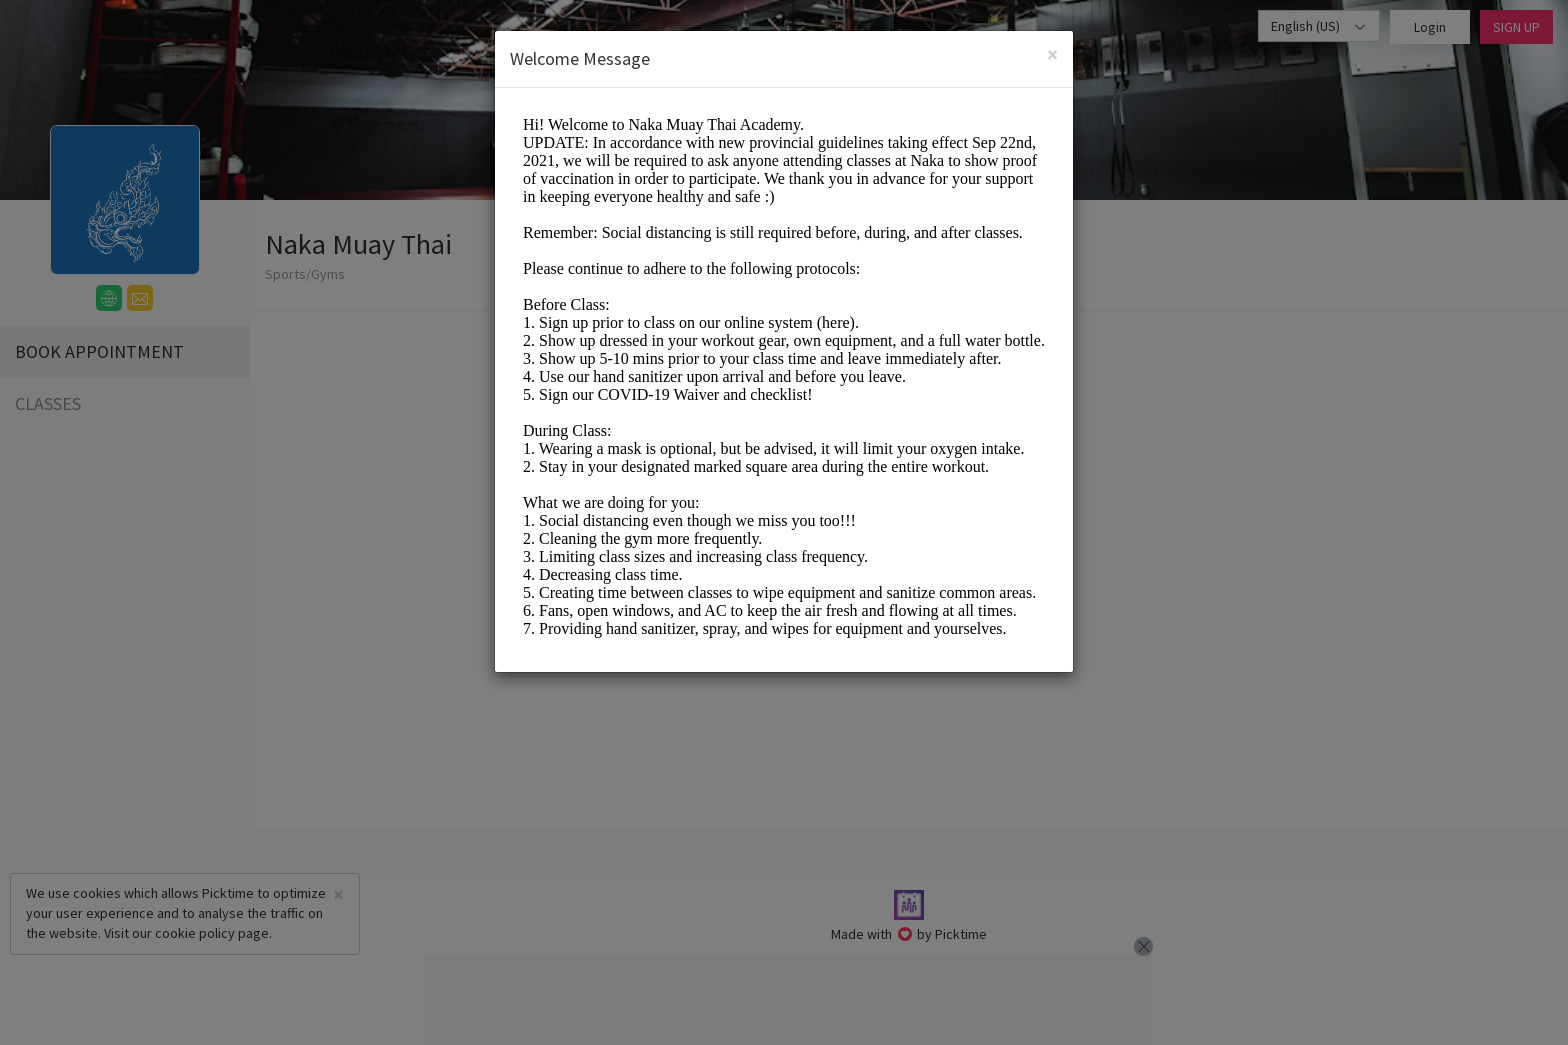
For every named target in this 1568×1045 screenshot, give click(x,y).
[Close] (1052, 54)
